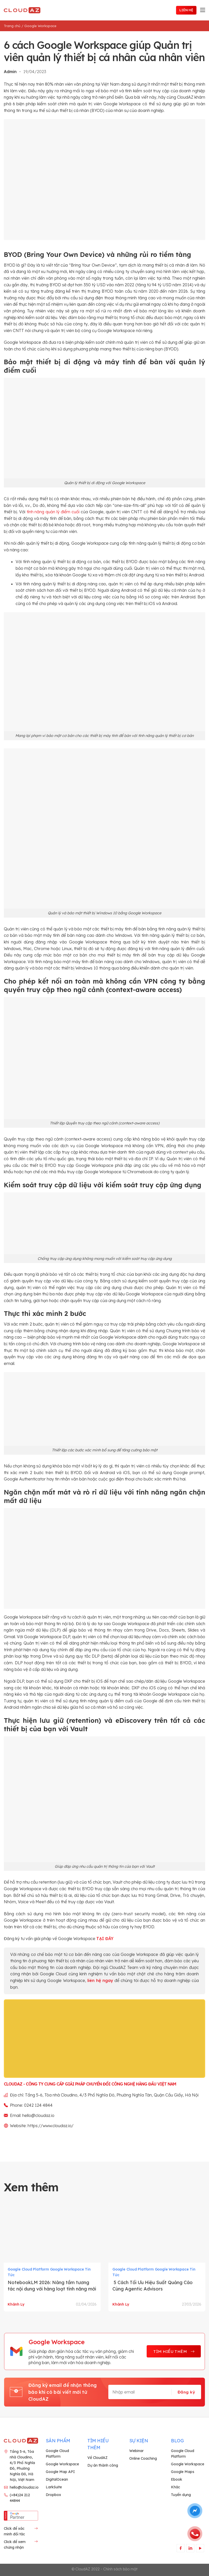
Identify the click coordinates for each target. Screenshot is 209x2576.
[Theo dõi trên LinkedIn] (190, 2548)
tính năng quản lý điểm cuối (53, 511)
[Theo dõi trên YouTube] (199, 2548)
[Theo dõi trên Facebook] (180, 2548)
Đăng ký (186, 2392)
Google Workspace (40, 26)
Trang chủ (12, 26)
